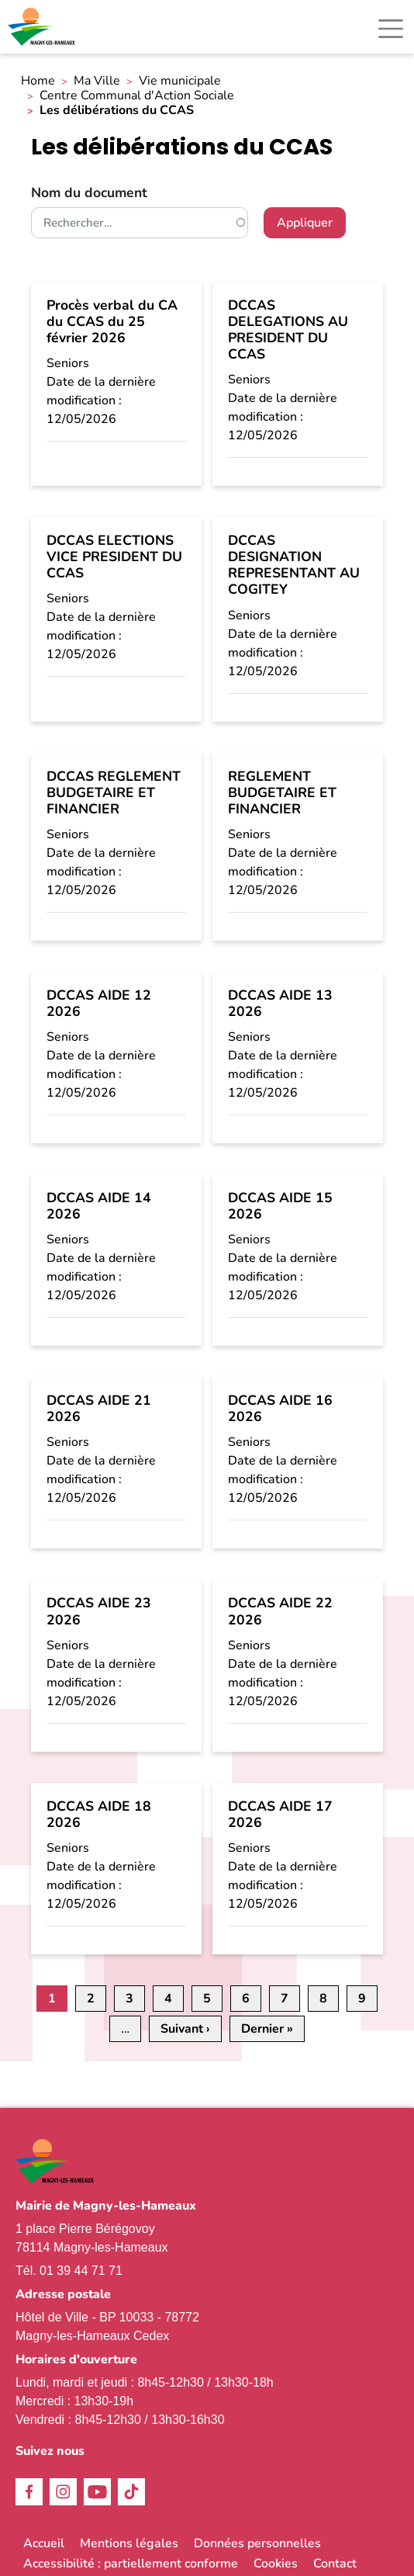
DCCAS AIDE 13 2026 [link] (280, 1003)
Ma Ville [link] (97, 81)
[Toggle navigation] (390, 28)
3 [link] (129, 1998)
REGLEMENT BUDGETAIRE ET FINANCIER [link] (282, 792)
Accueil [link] (43, 2543)
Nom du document (89, 192)
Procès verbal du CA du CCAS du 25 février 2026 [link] (112, 321)
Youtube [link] (97, 2491)
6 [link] (246, 1998)
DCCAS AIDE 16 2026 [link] (280, 1408)
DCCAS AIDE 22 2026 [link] (280, 1610)
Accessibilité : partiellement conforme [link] (130, 2563)
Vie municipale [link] (180, 81)
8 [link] (323, 1998)
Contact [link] (335, 2563)
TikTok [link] (131, 2491)
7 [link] (284, 1998)
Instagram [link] (63, 2491)
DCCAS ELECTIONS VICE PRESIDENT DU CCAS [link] (114, 556)
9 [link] (362, 1998)
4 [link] (168, 1998)
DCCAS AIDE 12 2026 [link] (99, 1003)
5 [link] (207, 1998)
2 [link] (91, 1998)
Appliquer (305, 222)
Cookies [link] (276, 2563)
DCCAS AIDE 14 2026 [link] (99, 1205)
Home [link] (38, 81)
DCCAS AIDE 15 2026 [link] (280, 1205)
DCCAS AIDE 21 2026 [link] (99, 1408)
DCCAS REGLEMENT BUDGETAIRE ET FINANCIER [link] (114, 792)
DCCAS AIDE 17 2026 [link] (280, 1814)
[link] (43, 27)
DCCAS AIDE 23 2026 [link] (99, 1610)
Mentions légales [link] (129, 2543)
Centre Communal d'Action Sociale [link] (137, 95)
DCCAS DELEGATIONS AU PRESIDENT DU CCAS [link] (288, 329)
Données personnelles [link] (257, 2543)
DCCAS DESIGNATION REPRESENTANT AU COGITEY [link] (294, 564)
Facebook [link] (29, 2491)
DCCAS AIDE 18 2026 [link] (99, 1814)
